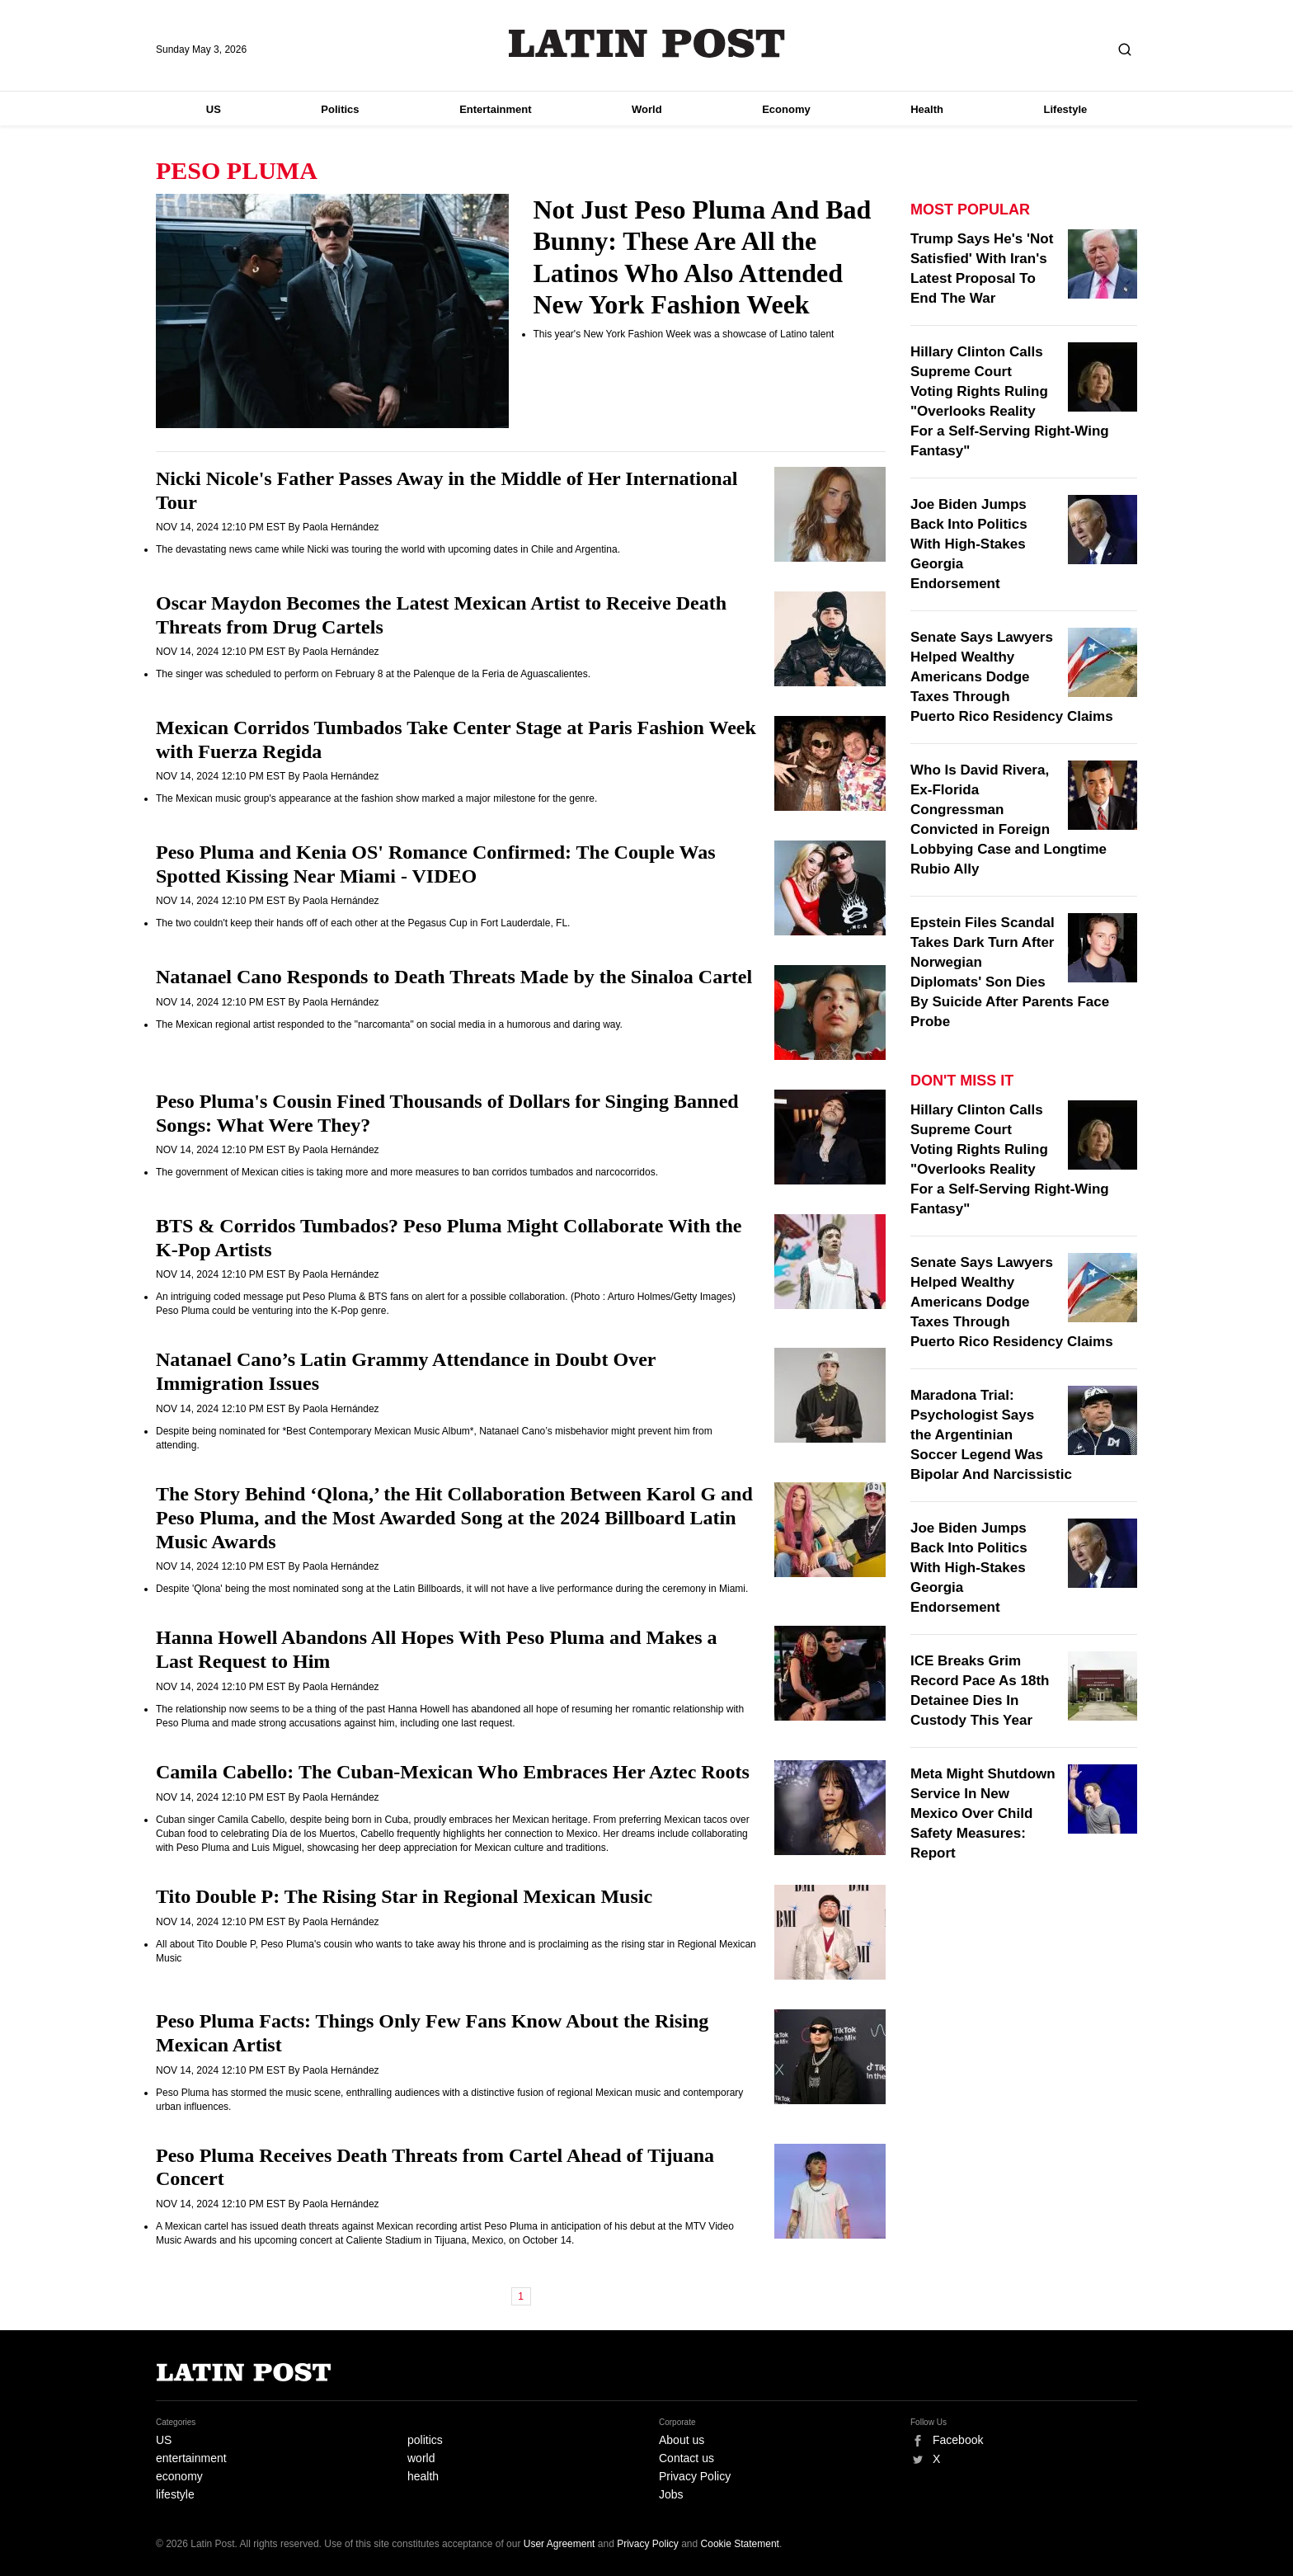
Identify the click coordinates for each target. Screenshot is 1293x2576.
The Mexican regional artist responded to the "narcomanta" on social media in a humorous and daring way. (389, 1024)
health (423, 2476)
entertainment (191, 2458)
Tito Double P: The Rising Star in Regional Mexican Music (404, 1896)
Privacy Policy (695, 2476)
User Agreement (559, 2544)
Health (926, 109)
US (213, 109)
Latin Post (647, 43)
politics (425, 2439)
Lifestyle (1066, 109)
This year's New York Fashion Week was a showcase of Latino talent (684, 334)
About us (681, 2439)
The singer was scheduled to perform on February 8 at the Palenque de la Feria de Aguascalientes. (373, 674)
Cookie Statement (740, 2544)
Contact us (686, 2458)
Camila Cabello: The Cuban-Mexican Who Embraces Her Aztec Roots (453, 1771)
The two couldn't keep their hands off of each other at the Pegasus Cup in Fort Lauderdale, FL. (363, 923)
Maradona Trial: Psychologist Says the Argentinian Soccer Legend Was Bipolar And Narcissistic (991, 1434)
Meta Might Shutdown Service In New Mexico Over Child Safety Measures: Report (983, 1813)
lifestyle (175, 2494)
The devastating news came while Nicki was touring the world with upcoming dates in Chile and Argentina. (388, 549)
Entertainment (495, 109)
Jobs (671, 2494)
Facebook (958, 2439)
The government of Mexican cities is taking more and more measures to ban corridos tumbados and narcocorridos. (407, 1172)
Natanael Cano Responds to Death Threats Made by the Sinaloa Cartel (454, 976)
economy (179, 2476)
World (647, 109)
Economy (786, 109)
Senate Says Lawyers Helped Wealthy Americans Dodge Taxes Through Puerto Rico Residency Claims (1011, 676)
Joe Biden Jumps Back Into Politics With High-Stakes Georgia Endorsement (968, 544)
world (421, 2458)
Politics (340, 109)
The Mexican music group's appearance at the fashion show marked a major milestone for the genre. (376, 798)
